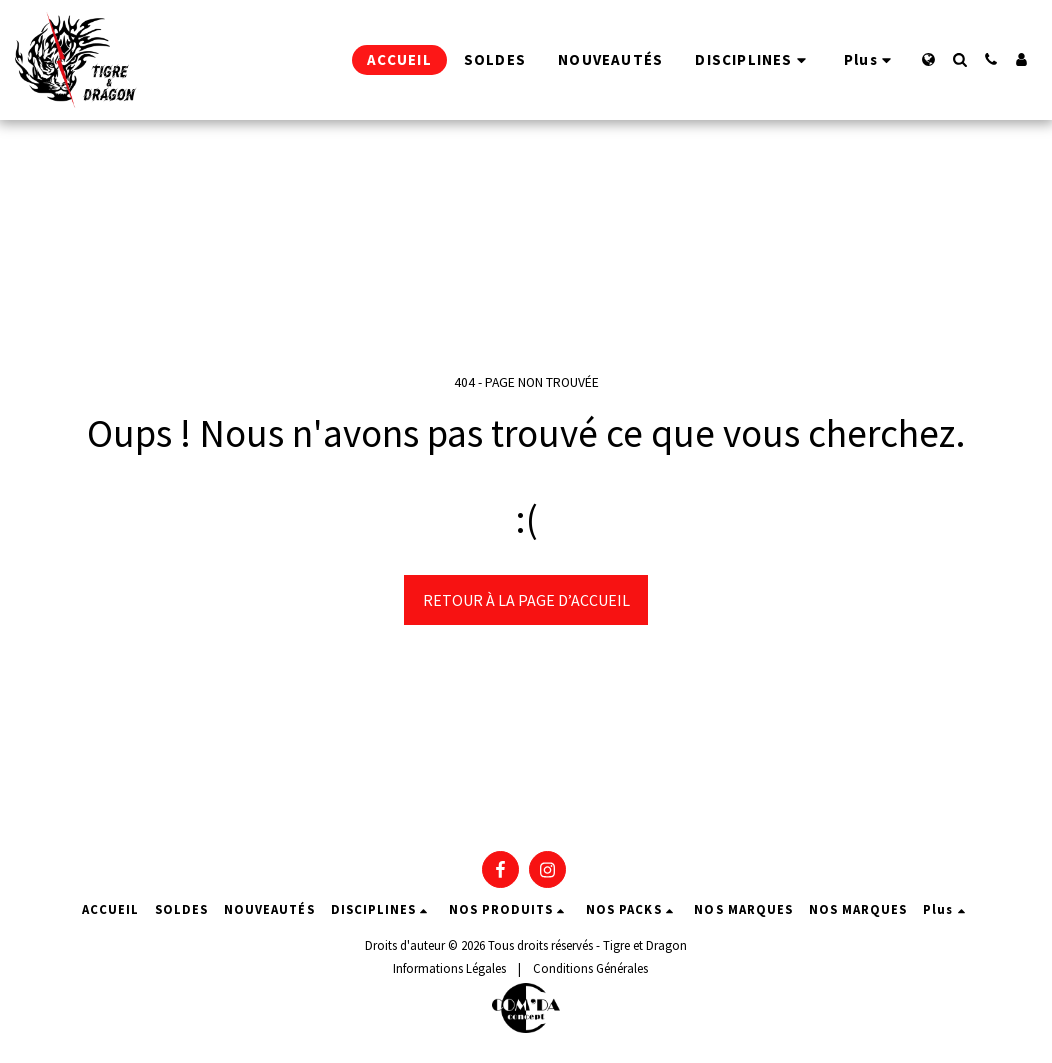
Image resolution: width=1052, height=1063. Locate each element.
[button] (959, 59)
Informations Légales (449, 968)
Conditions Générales (590, 968)
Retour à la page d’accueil (526, 600)
